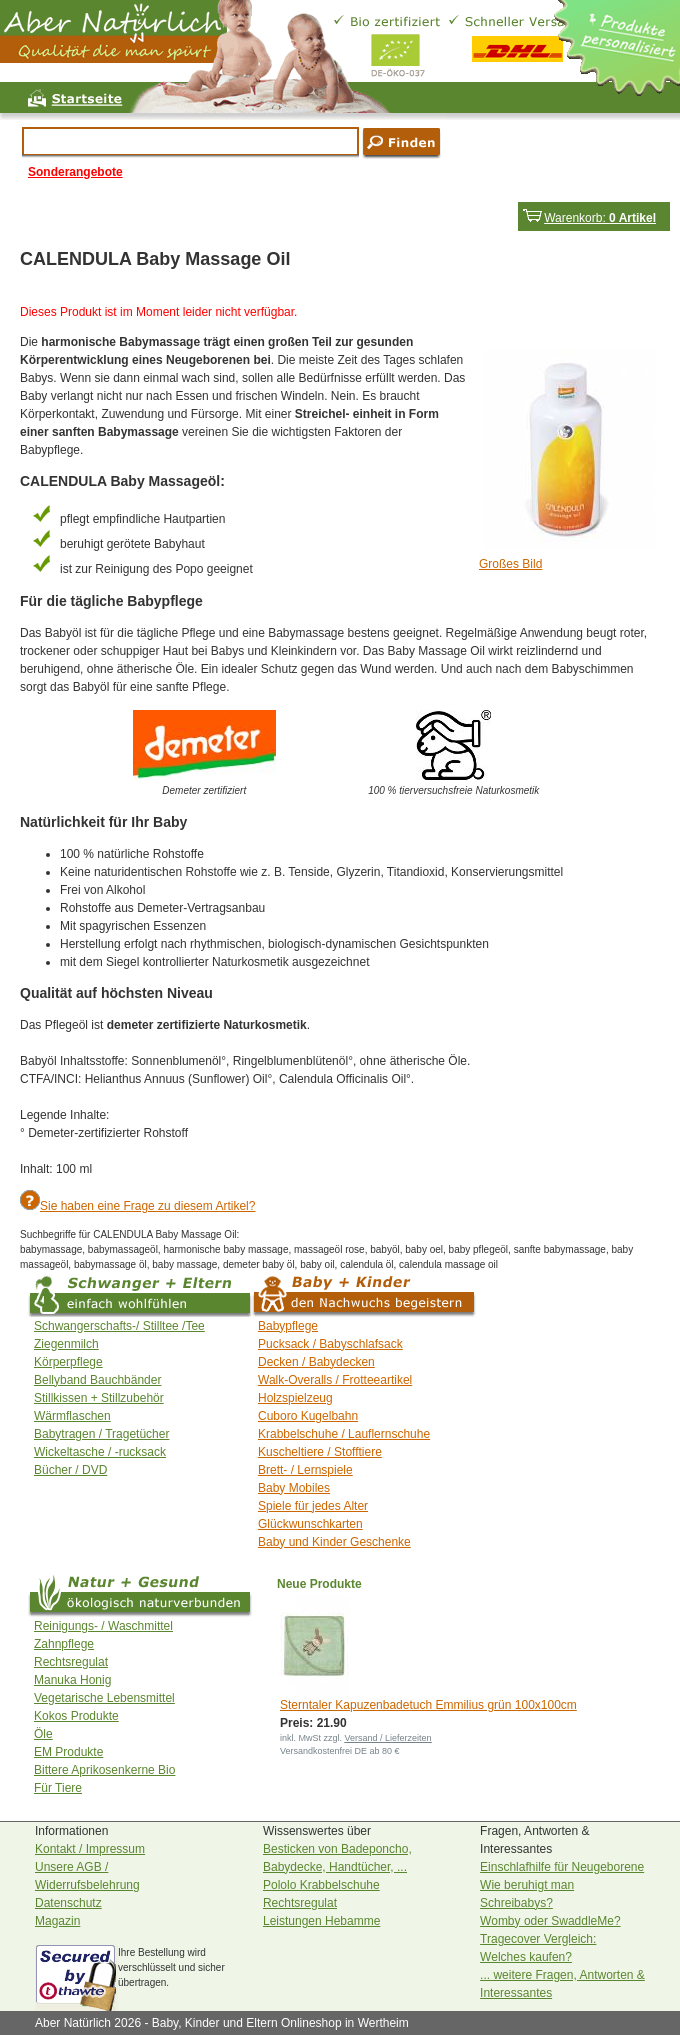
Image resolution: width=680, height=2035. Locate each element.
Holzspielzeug (295, 1398)
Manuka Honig (72, 1680)
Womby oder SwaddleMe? (550, 1921)
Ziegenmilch (66, 1344)
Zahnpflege (64, 1644)
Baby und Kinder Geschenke (334, 1542)
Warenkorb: (589, 218)
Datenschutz (68, 1903)
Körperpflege (68, 1362)
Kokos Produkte (76, 1716)
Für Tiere (58, 1788)
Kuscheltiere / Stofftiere (320, 1452)
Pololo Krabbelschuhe (321, 1885)
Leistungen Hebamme (321, 1921)
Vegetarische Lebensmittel (104, 1698)
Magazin (57, 1921)
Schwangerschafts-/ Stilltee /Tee (119, 1326)
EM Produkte (68, 1752)
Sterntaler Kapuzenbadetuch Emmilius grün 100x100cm (428, 1705)
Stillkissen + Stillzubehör (99, 1398)
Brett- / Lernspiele (305, 1470)
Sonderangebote (75, 172)
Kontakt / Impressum (90, 1849)
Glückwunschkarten (310, 1524)
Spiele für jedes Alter (313, 1506)
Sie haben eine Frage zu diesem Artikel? (147, 1206)
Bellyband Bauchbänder (97, 1380)
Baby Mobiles (294, 1488)
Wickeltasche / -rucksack (100, 1452)
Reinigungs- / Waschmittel (103, 1626)
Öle (43, 1734)
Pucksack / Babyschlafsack (330, 1344)
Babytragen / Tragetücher (101, 1434)
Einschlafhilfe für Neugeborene (562, 1867)
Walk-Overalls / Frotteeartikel (335, 1380)
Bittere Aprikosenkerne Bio (104, 1770)
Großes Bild (510, 564)
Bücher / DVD (70, 1470)
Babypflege (288, 1326)
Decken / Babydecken (316, 1362)
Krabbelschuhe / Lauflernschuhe (344, 1434)
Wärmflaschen (72, 1416)
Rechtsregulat (71, 1662)
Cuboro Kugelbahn (308, 1416)
